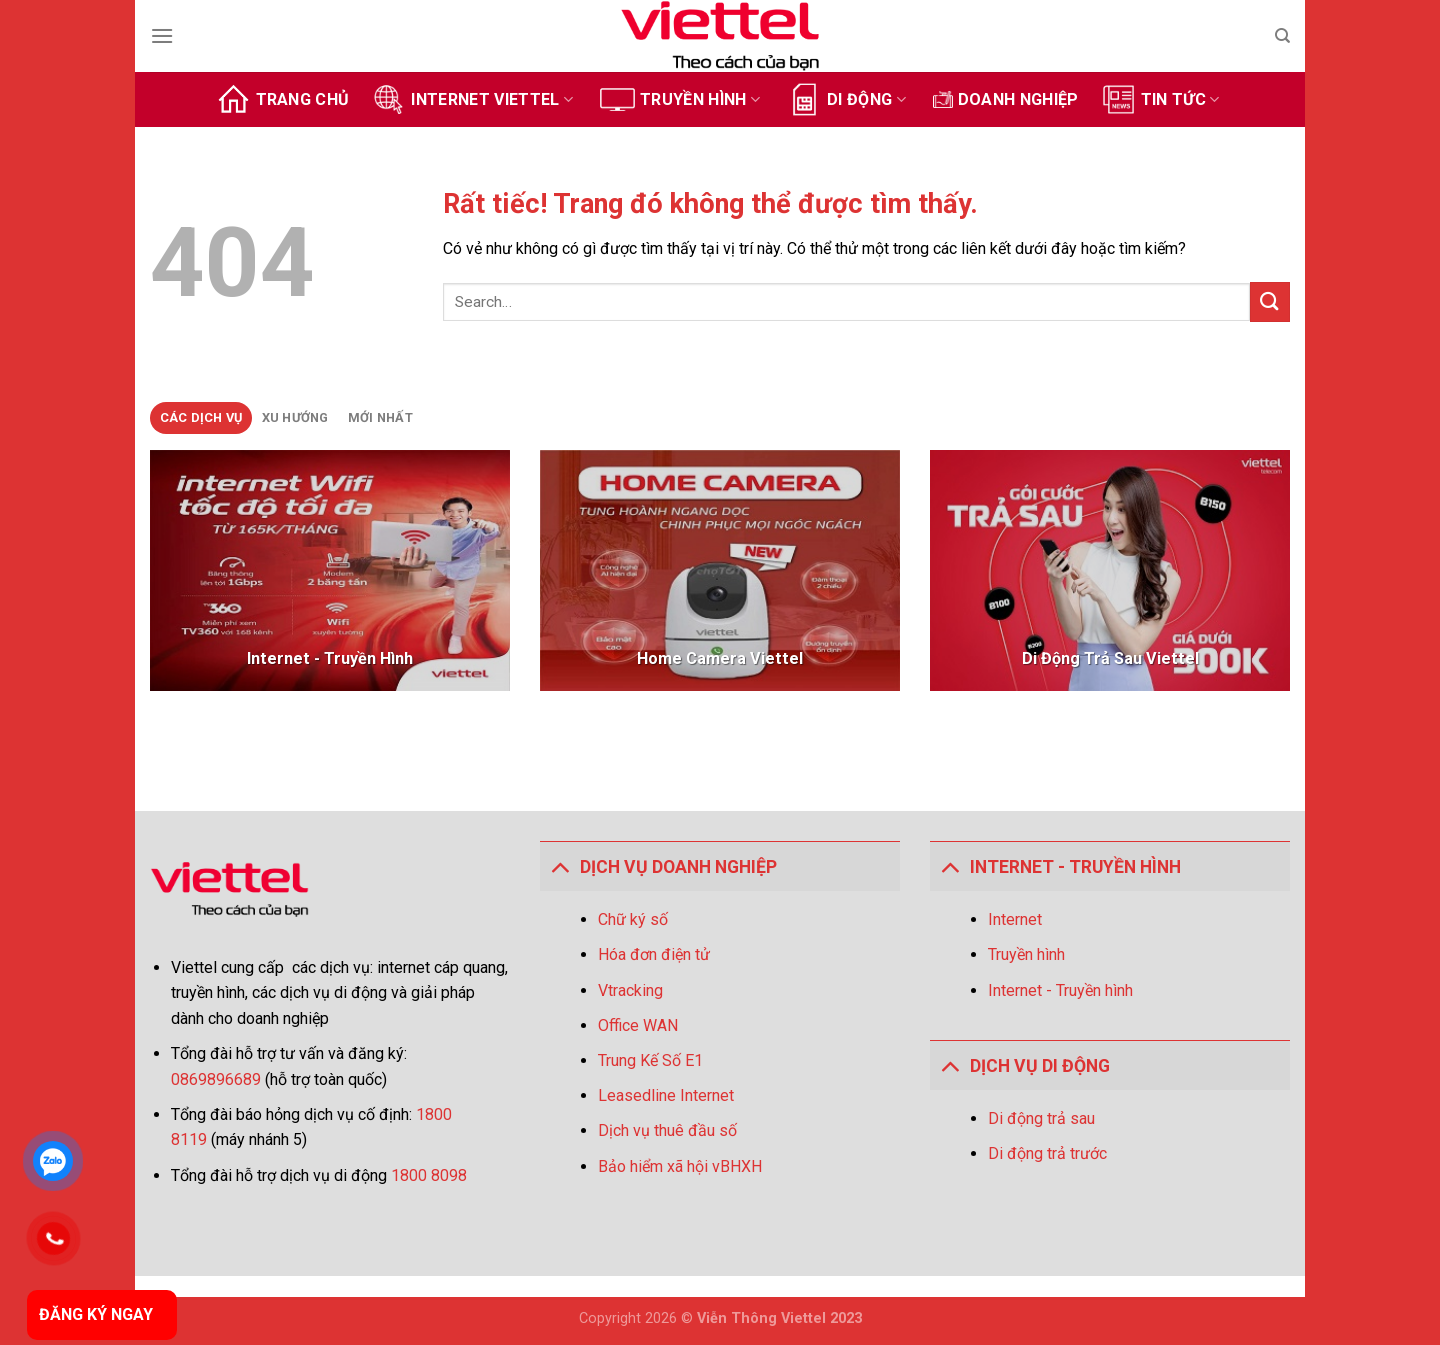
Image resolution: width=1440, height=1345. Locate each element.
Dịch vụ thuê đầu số (667, 1130)
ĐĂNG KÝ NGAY (96, 1314)
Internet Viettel (472, 99)
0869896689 (218, 1079)
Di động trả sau (1041, 1118)
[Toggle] (559, 866)
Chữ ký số (633, 919)
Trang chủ (283, 99)
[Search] (1282, 36)
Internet (1015, 919)
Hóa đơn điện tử (654, 954)
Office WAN (638, 1025)
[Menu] (162, 35)
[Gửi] (1270, 301)
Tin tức (1160, 99)
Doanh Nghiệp (1006, 99)
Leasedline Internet (666, 1095)
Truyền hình (680, 99)
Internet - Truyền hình (1060, 990)
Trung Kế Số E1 (650, 1060)
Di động (846, 99)
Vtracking (630, 990)
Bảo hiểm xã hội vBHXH (680, 1166)
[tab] (201, 418)
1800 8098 (429, 1175)
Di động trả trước (1047, 1153)
